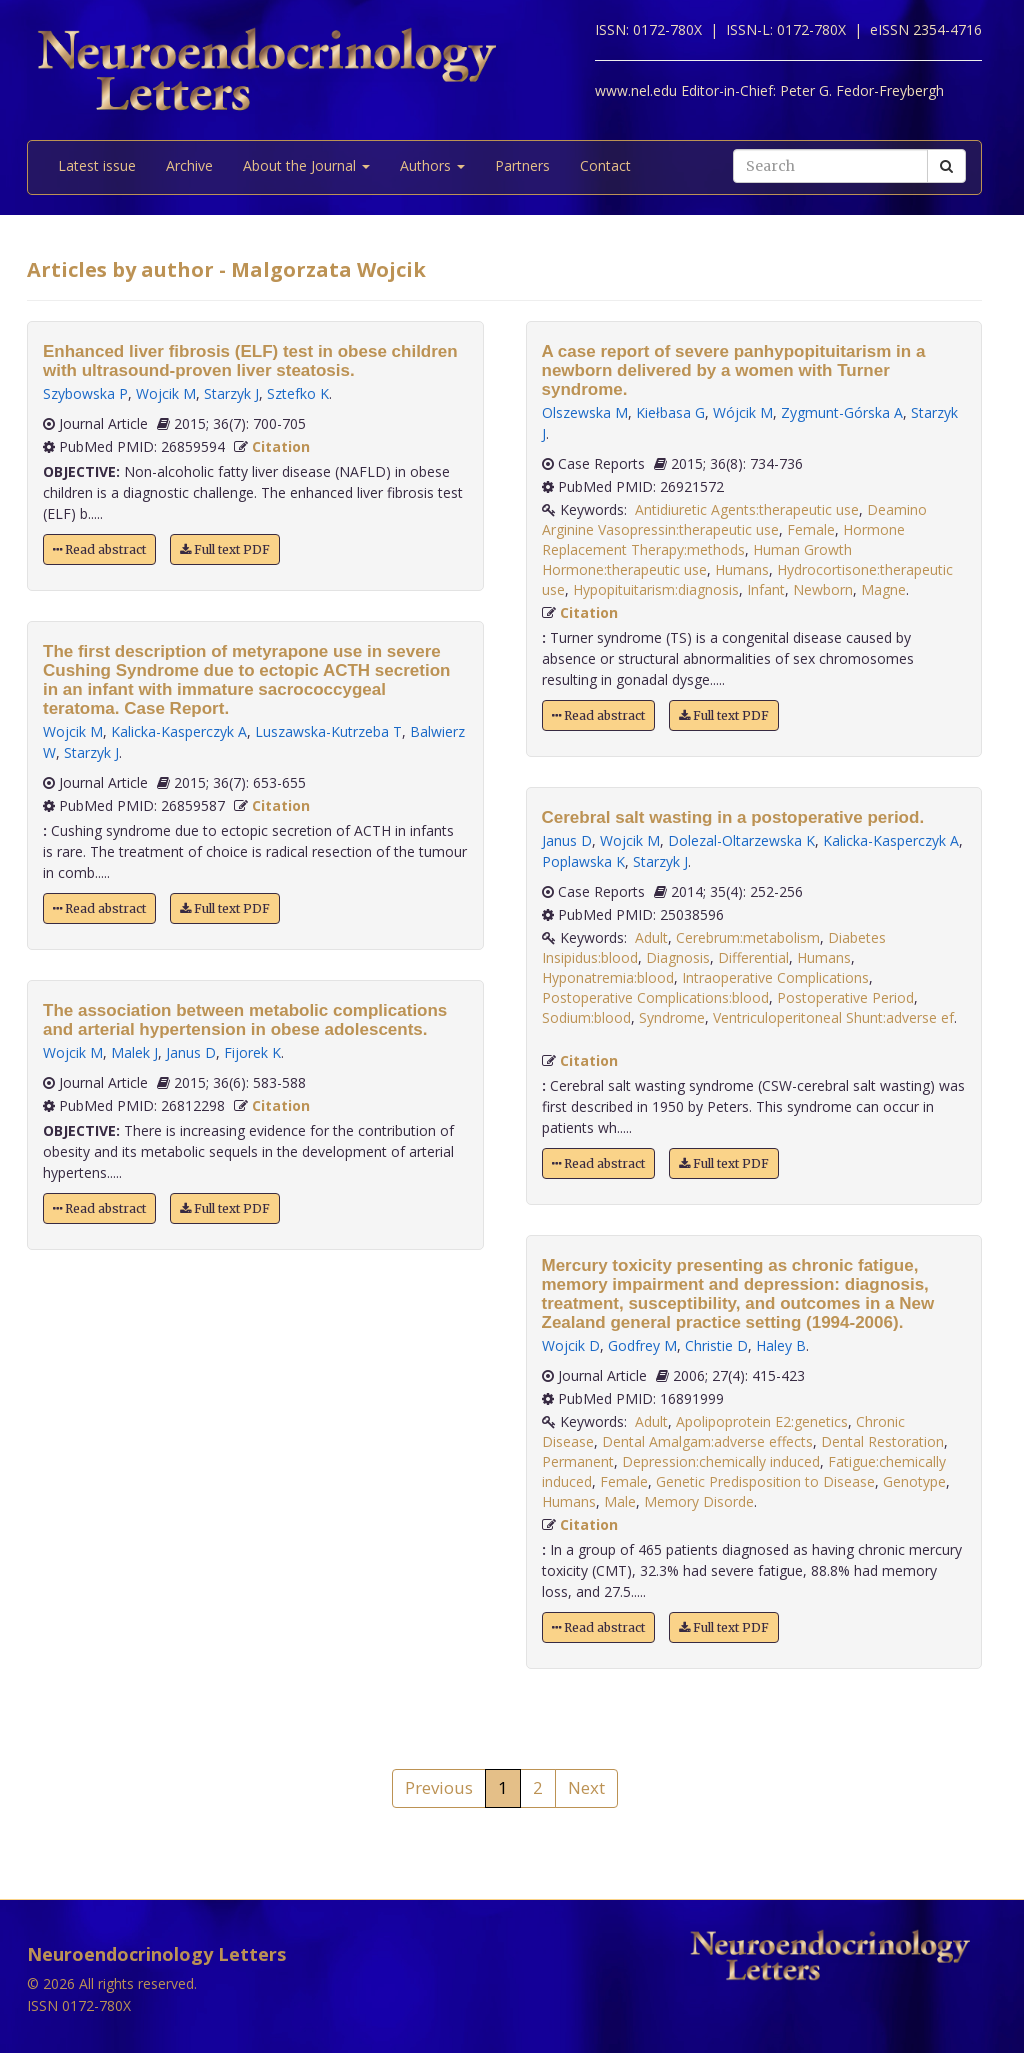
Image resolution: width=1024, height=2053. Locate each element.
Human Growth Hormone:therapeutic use (697, 559)
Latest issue (97, 165)
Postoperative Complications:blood (655, 997)
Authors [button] (432, 165)
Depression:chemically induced (721, 1461)
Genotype (914, 1481)
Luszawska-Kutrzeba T (328, 731)
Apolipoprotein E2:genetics (762, 1421)
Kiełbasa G (670, 412)
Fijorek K (252, 1052)
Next (586, 1787)
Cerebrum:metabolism (748, 937)
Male (620, 1501)
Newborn (823, 589)
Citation (281, 446)
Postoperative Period (845, 997)
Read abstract (99, 549)
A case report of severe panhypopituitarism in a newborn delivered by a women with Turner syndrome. (734, 370)
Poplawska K (583, 861)
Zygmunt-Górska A (842, 412)
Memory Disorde (699, 1501)
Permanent (578, 1461)
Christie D (716, 1345)
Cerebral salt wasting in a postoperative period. (733, 817)
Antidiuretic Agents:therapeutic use (747, 509)
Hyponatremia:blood (608, 977)
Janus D (191, 1052)
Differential (753, 957)
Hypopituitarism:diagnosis (656, 589)
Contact (605, 165)
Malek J (134, 1052)
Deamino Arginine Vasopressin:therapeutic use (734, 519)
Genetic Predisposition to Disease (765, 1481)
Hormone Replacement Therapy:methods (723, 539)
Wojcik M (166, 393)
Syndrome (672, 1017)
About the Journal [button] (306, 165)
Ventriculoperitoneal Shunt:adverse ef (833, 1017)
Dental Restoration (882, 1441)
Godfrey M (642, 1345)
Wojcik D (571, 1345)
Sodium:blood (586, 1017)
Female (811, 529)
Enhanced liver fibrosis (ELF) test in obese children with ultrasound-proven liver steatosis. (250, 361)
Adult (651, 937)
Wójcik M (743, 412)
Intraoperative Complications (775, 977)
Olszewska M (585, 412)
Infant (766, 589)
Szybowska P (85, 393)
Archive (189, 165)
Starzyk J (231, 393)
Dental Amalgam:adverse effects (707, 1441)
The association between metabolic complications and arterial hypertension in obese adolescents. (245, 1020)
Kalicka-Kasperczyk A (179, 731)
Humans (742, 569)
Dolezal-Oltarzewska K (741, 840)
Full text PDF (225, 549)
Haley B (781, 1345)
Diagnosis (678, 957)
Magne (883, 589)
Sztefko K (298, 393)
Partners (522, 165)
